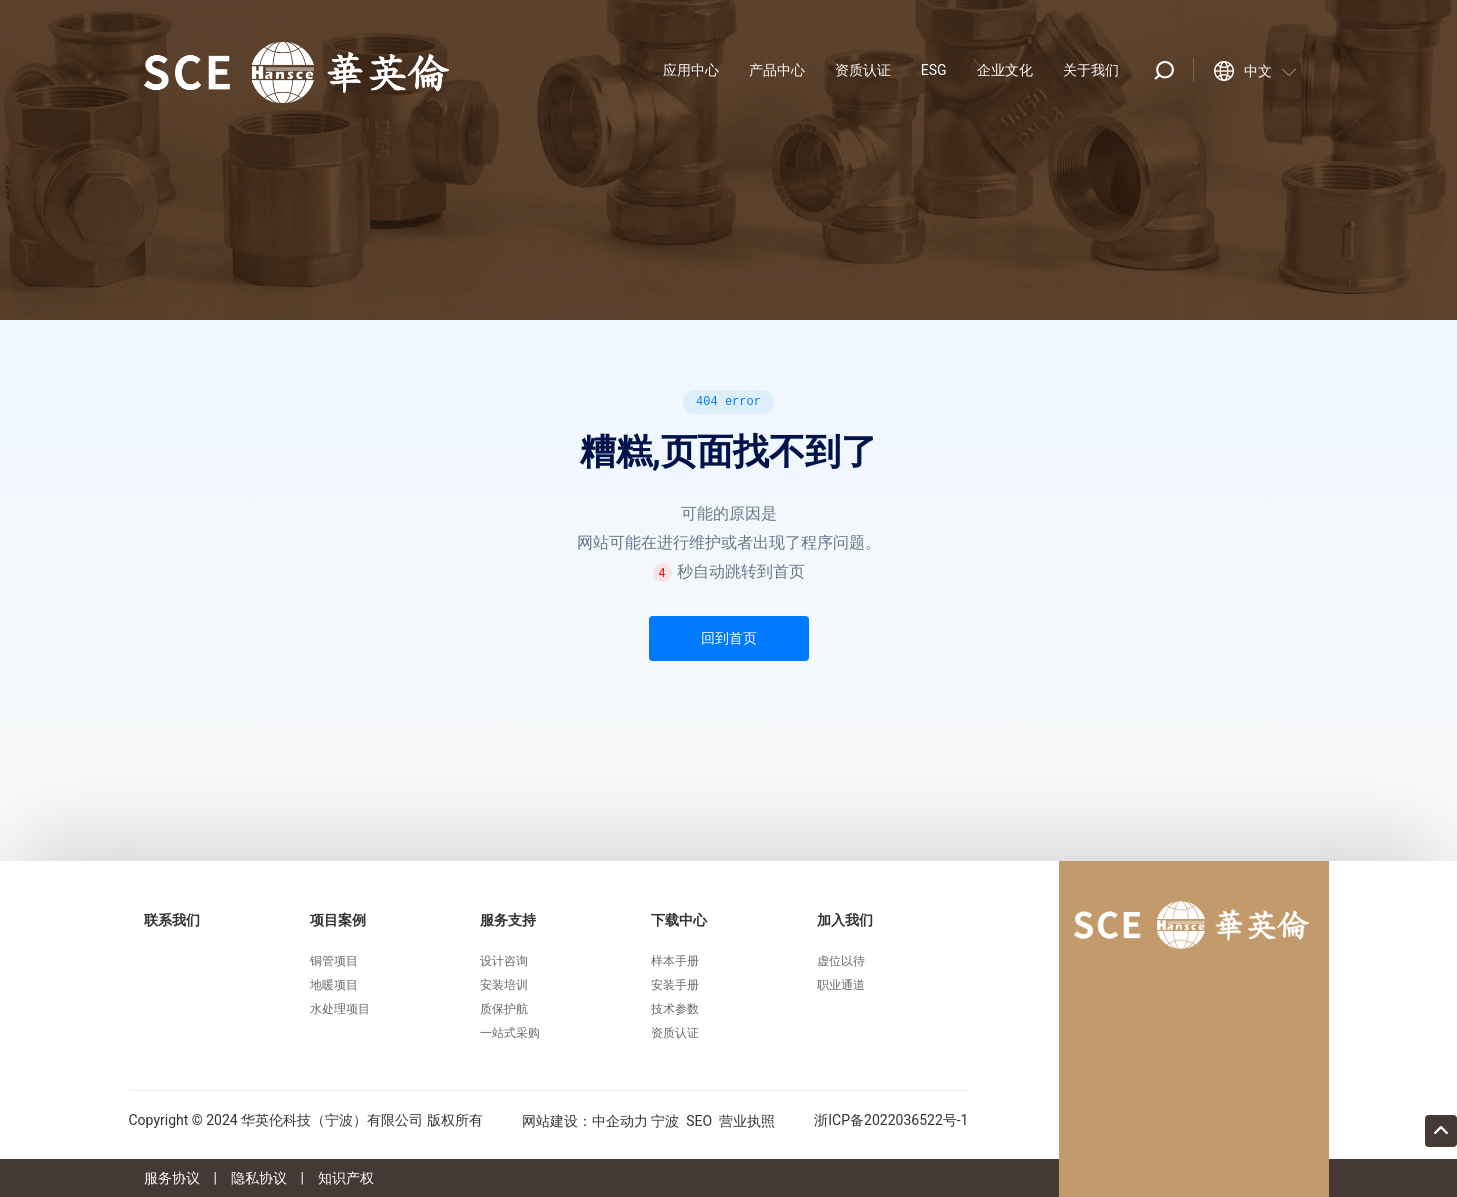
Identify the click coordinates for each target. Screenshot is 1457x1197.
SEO (699, 1121)
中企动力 (620, 1121)
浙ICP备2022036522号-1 (891, 1120)
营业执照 (747, 1121)
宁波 (665, 1121)
